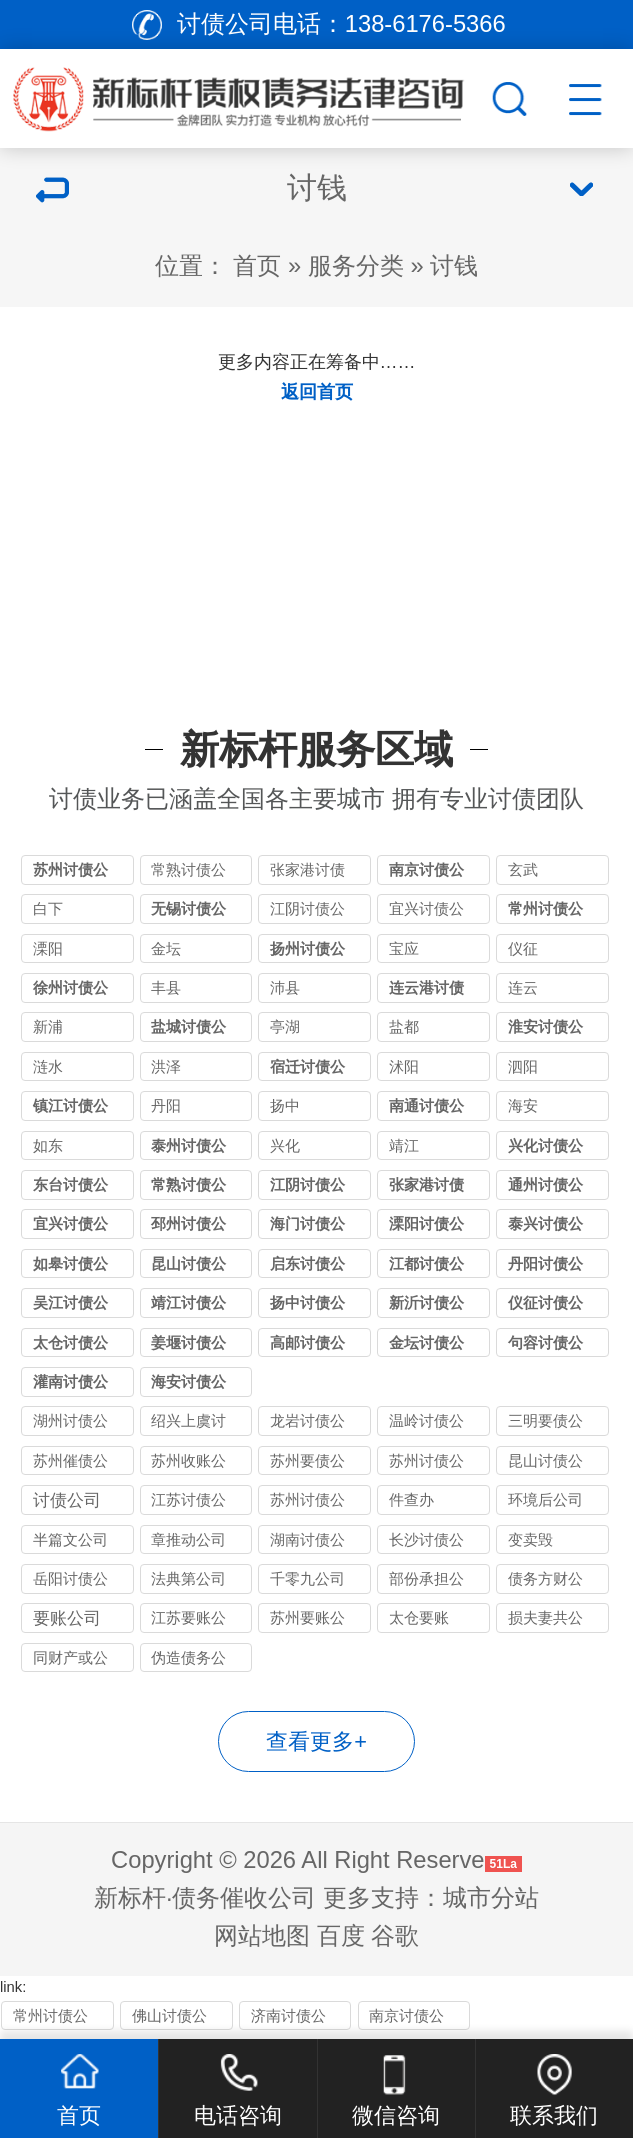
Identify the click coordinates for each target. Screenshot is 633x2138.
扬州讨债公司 (307, 952)
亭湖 (285, 1027)
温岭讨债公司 (426, 1424)
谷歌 (395, 1936)
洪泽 (166, 1067)
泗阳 (523, 1067)
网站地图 (262, 1936)
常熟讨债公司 (188, 873)
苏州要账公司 (307, 1621)
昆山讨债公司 (188, 1267)
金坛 (166, 949)
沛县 (285, 988)
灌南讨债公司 (70, 1385)
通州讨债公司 (545, 1188)
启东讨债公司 (307, 1267)
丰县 (166, 988)
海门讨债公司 (307, 1227)
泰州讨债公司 (188, 1149)
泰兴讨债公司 (545, 1227)
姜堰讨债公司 (188, 1346)
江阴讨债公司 (307, 912)
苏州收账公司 (188, 1464)
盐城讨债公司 (188, 1030)
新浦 (48, 1027)
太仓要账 (419, 1618)
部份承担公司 (426, 1582)
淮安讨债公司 (545, 1030)
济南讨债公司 (288, 2019)
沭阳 (404, 1067)
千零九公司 (307, 1579)
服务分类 (356, 266)
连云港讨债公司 (426, 991)
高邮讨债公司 (307, 1346)
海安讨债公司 (188, 1385)
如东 (48, 1146)
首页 (257, 266)
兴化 (285, 1146)
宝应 (404, 949)
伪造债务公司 (188, 1661)
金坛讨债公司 (426, 1346)
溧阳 (48, 949)
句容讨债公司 (545, 1346)
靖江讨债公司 (188, 1306)
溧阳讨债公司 (426, 1227)
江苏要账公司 (188, 1621)
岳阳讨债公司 (70, 1582)
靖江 (404, 1146)
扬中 (285, 1106)
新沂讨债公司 (426, 1306)
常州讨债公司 (545, 912)
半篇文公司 (70, 1540)
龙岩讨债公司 (307, 1424)
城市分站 (491, 1898)
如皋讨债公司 (70, 1267)
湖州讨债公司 (70, 1424)
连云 (523, 988)
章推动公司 (188, 1540)
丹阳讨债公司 (545, 1267)
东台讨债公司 (70, 1188)
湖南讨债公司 (307, 1543)
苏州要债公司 (307, 1464)
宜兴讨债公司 (426, 912)
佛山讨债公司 (169, 2019)
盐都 (404, 1027)
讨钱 (454, 266)
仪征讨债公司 (545, 1306)
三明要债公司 (545, 1424)
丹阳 (166, 1106)
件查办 (411, 1500)
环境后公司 (545, 1500)
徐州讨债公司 (70, 991)
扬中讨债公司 (307, 1306)
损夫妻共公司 (545, 1621)
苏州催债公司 (70, 1464)
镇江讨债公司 (70, 1109)
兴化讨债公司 (545, 1149)
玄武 (523, 870)
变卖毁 (530, 1540)
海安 (523, 1106)
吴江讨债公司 (70, 1306)
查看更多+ (316, 1741)
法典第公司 (188, 1579)
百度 (341, 1936)
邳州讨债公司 (188, 1227)
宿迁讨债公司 (307, 1070)
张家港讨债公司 (307, 873)
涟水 (48, 1067)
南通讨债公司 (426, 1109)
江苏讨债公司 (188, 1503)
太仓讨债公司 (70, 1346)
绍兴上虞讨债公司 (188, 1424)
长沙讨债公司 (426, 1543)
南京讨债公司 (426, 873)
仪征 (523, 949)
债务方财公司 (545, 1582)
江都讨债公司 (426, 1267)
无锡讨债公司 (188, 912)
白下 (48, 909)
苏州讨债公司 (70, 873)
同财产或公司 (70, 1661)
